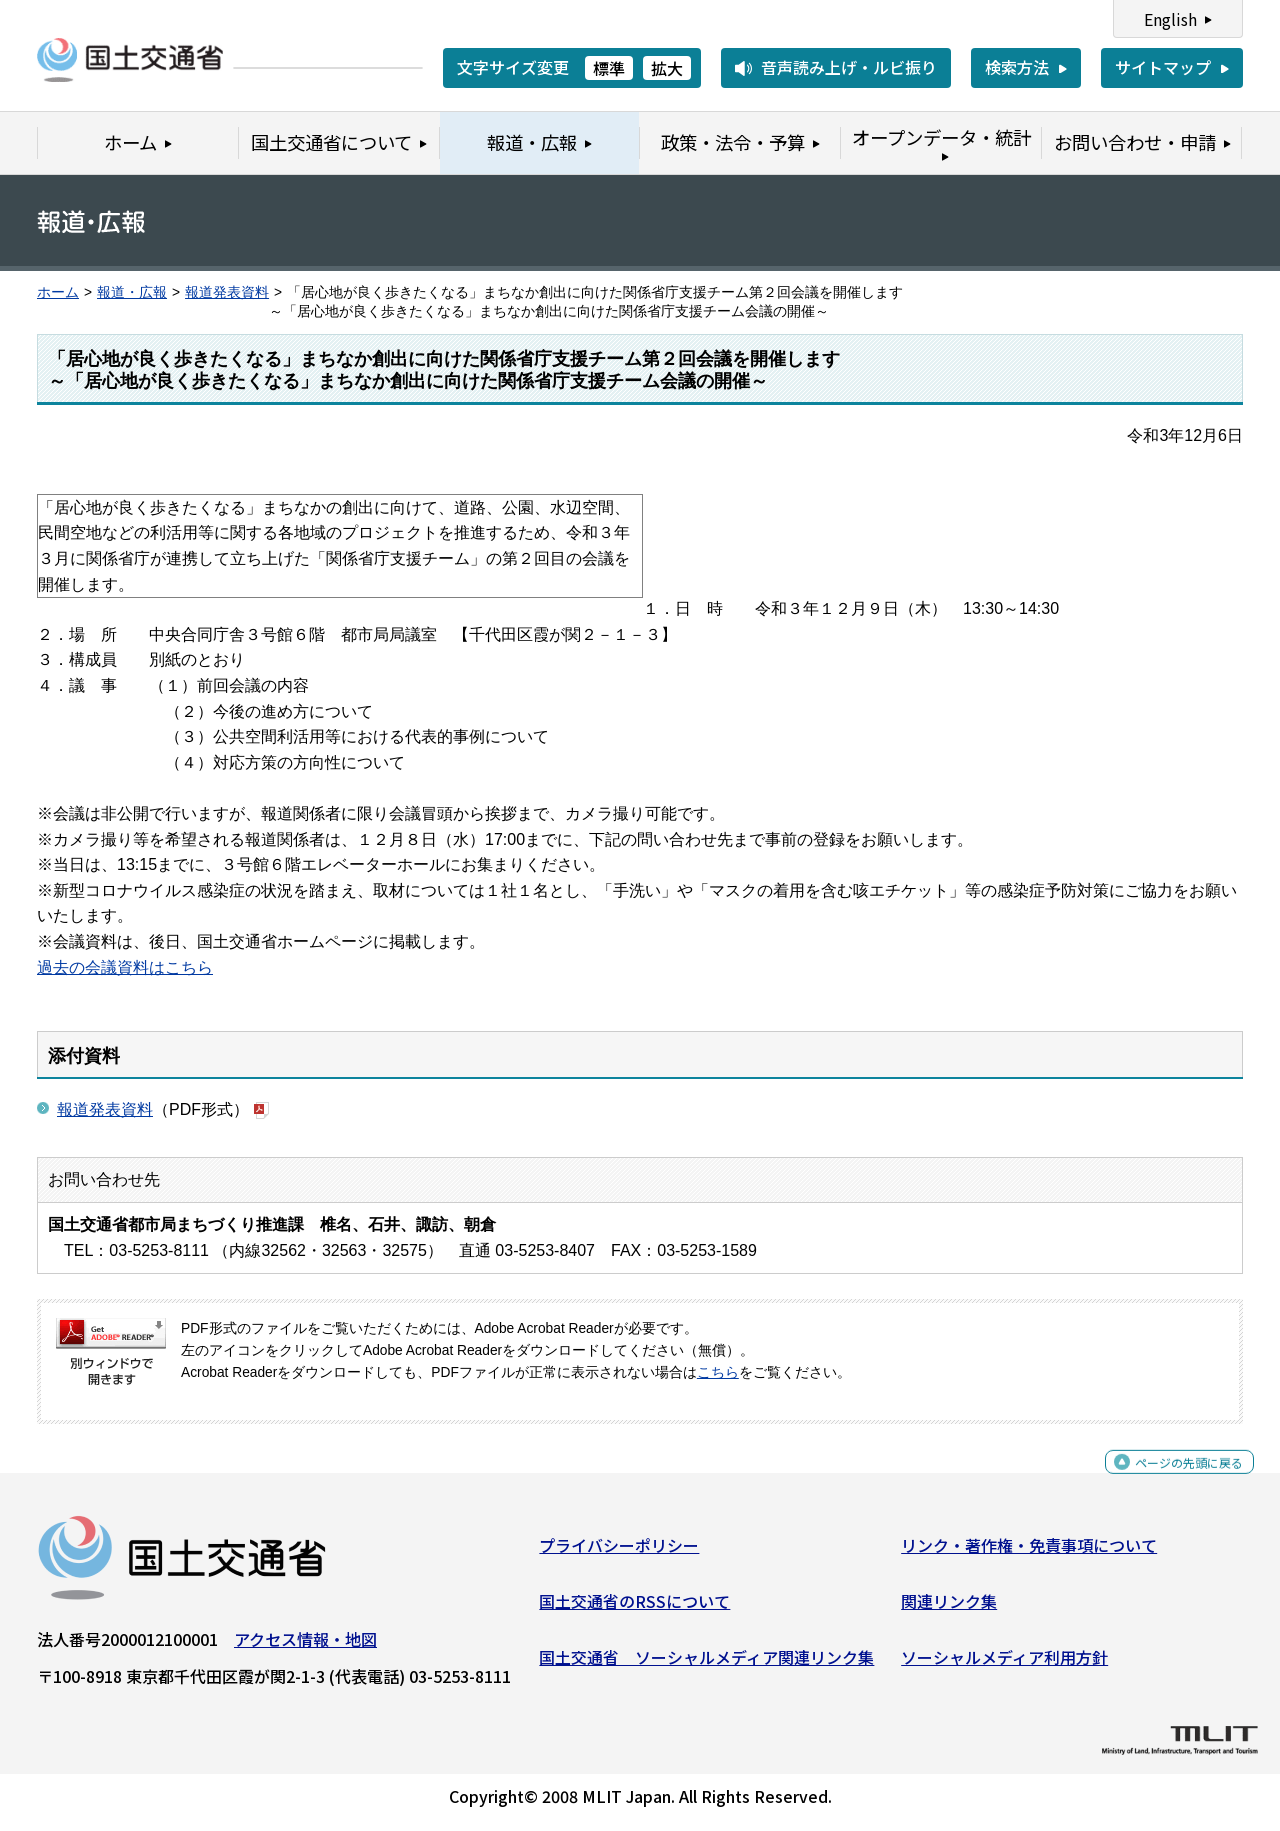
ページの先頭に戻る (1172, 1480)
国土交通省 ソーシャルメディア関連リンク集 (706, 1664)
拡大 (667, 68)
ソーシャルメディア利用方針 (1004, 1664)
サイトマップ (1163, 67)
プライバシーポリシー (619, 1553)
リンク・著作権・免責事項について (1029, 1553)
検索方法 (1017, 67)
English (1170, 19)
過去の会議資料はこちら (125, 967)
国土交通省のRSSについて (634, 1609)
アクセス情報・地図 (305, 1647)
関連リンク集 (949, 1609)
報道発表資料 (227, 292)
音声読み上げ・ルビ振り (849, 67)
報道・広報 (132, 292)
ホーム (58, 292)
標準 (609, 68)
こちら (718, 1372)
